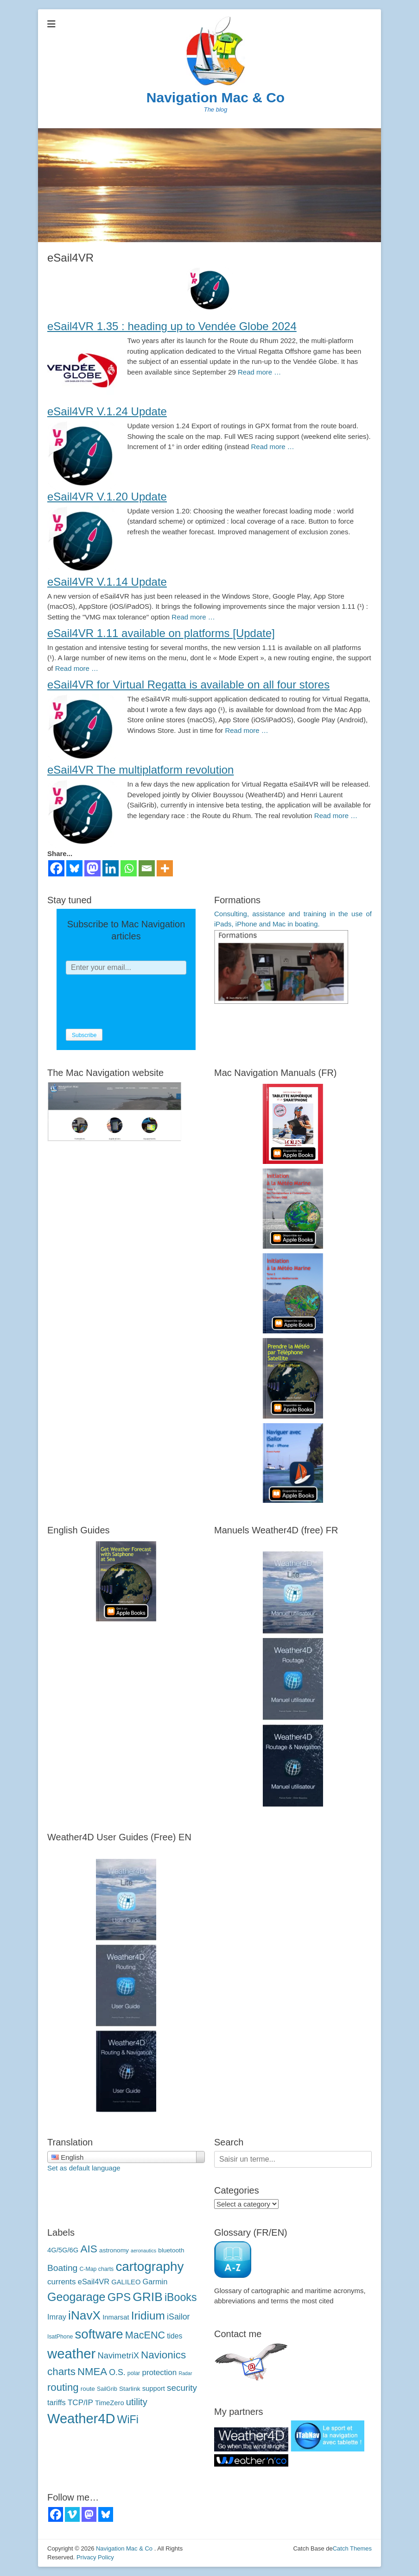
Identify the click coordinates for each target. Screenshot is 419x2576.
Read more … (259, 372)
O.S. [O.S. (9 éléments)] (117, 2372)
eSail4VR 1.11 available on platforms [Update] (161, 633)
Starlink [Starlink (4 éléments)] (129, 2388)
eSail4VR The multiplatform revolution (140, 769)
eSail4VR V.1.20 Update (107, 496)
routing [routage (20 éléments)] (63, 2387)
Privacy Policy (95, 2557)
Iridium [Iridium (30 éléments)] (148, 2315)
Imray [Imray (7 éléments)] (56, 2317)
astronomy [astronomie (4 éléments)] (114, 2250)
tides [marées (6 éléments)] (174, 2336)
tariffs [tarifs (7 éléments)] (56, 2402)
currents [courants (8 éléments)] (61, 2281)
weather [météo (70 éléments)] (71, 2353)
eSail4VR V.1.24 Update (107, 411)
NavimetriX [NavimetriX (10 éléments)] (118, 2355)
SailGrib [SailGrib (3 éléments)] (107, 2389)
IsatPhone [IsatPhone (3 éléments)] (60, 2336)
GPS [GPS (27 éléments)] (119, 2297)
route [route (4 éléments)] (88, 2388)
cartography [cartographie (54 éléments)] (149, 2266)
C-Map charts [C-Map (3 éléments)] (96, 2269)
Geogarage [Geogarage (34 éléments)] (76, 2296)
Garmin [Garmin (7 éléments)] (155, 2281)
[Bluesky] (74, 868)
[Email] (147, 868)
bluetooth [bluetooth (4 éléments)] (171, 2250)
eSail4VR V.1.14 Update (107, 581)
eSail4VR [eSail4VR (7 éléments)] (93, 2281)
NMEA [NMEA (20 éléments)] (92, 2371)
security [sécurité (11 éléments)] (182, 2388)
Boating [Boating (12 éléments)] (62, 2268)
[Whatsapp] (129, 868)
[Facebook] (56, 868)
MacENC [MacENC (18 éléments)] (145, 2335)
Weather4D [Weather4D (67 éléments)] (81, 2418)
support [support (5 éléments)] (153, 2388)
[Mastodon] (92, 868)
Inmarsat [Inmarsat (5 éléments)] (115, 2317)
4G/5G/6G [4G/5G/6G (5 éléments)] (62, 2250)
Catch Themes (352, 2548)
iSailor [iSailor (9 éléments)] (178, 2316)
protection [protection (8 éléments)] (159, 2372)
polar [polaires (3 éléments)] (133, 2373)
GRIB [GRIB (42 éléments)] (147, 2297)
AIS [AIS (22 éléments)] (88, 2249)
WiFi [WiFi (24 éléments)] (128, 2419)
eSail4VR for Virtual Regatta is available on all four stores (188, 684)
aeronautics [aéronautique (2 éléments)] (143, 2250)
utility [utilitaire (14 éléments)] (136, 2402)
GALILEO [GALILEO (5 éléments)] (125, 2282)
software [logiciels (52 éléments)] (99, 2334)
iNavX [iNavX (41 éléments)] (84, 2315)
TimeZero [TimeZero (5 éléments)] (109, 2403)
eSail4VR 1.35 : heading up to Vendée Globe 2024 (172, 326)
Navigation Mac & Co (215, 97)
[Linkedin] (110, 868)
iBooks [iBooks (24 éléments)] (181, 2297)
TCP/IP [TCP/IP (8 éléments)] (80, 2402)
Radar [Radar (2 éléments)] (185, 2373)
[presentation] (136, 1002)
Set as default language (84, 2168)
